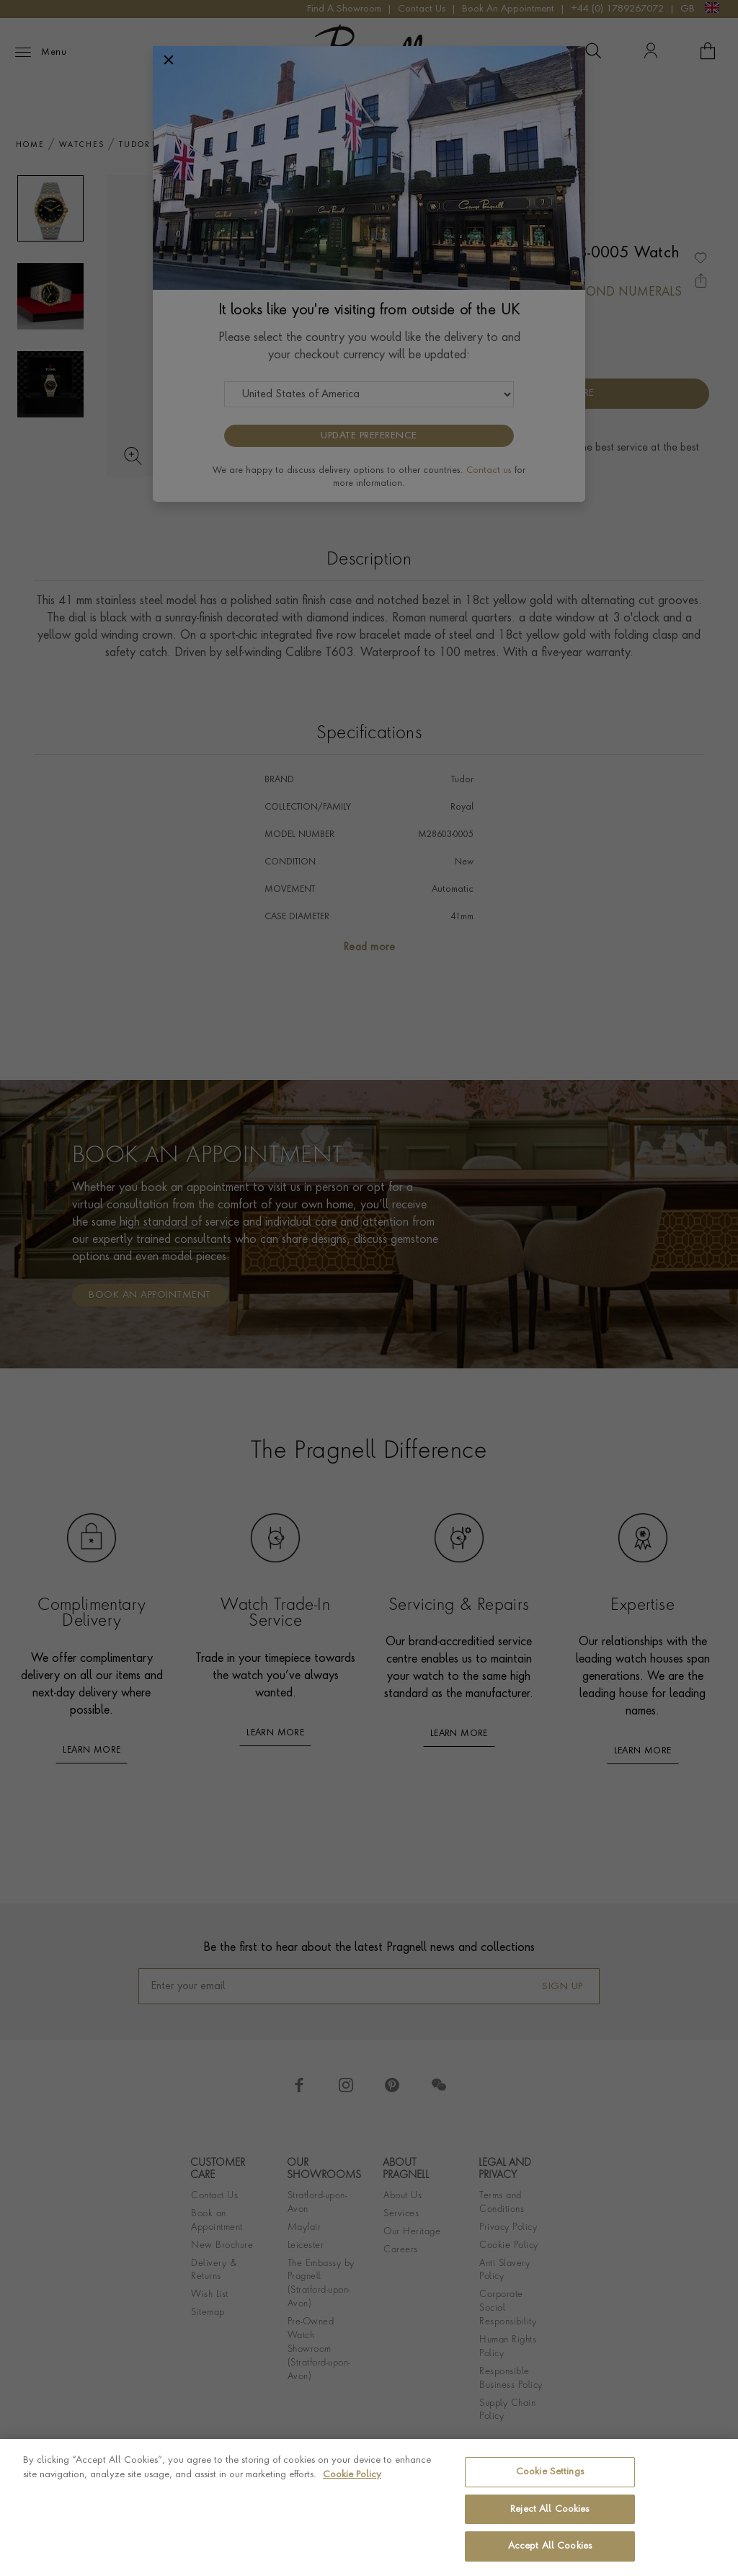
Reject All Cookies (549, 2509)
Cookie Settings (550, 2472)
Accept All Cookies (550, 2546)
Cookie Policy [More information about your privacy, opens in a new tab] (352, 2474)
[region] (369, 2507)
